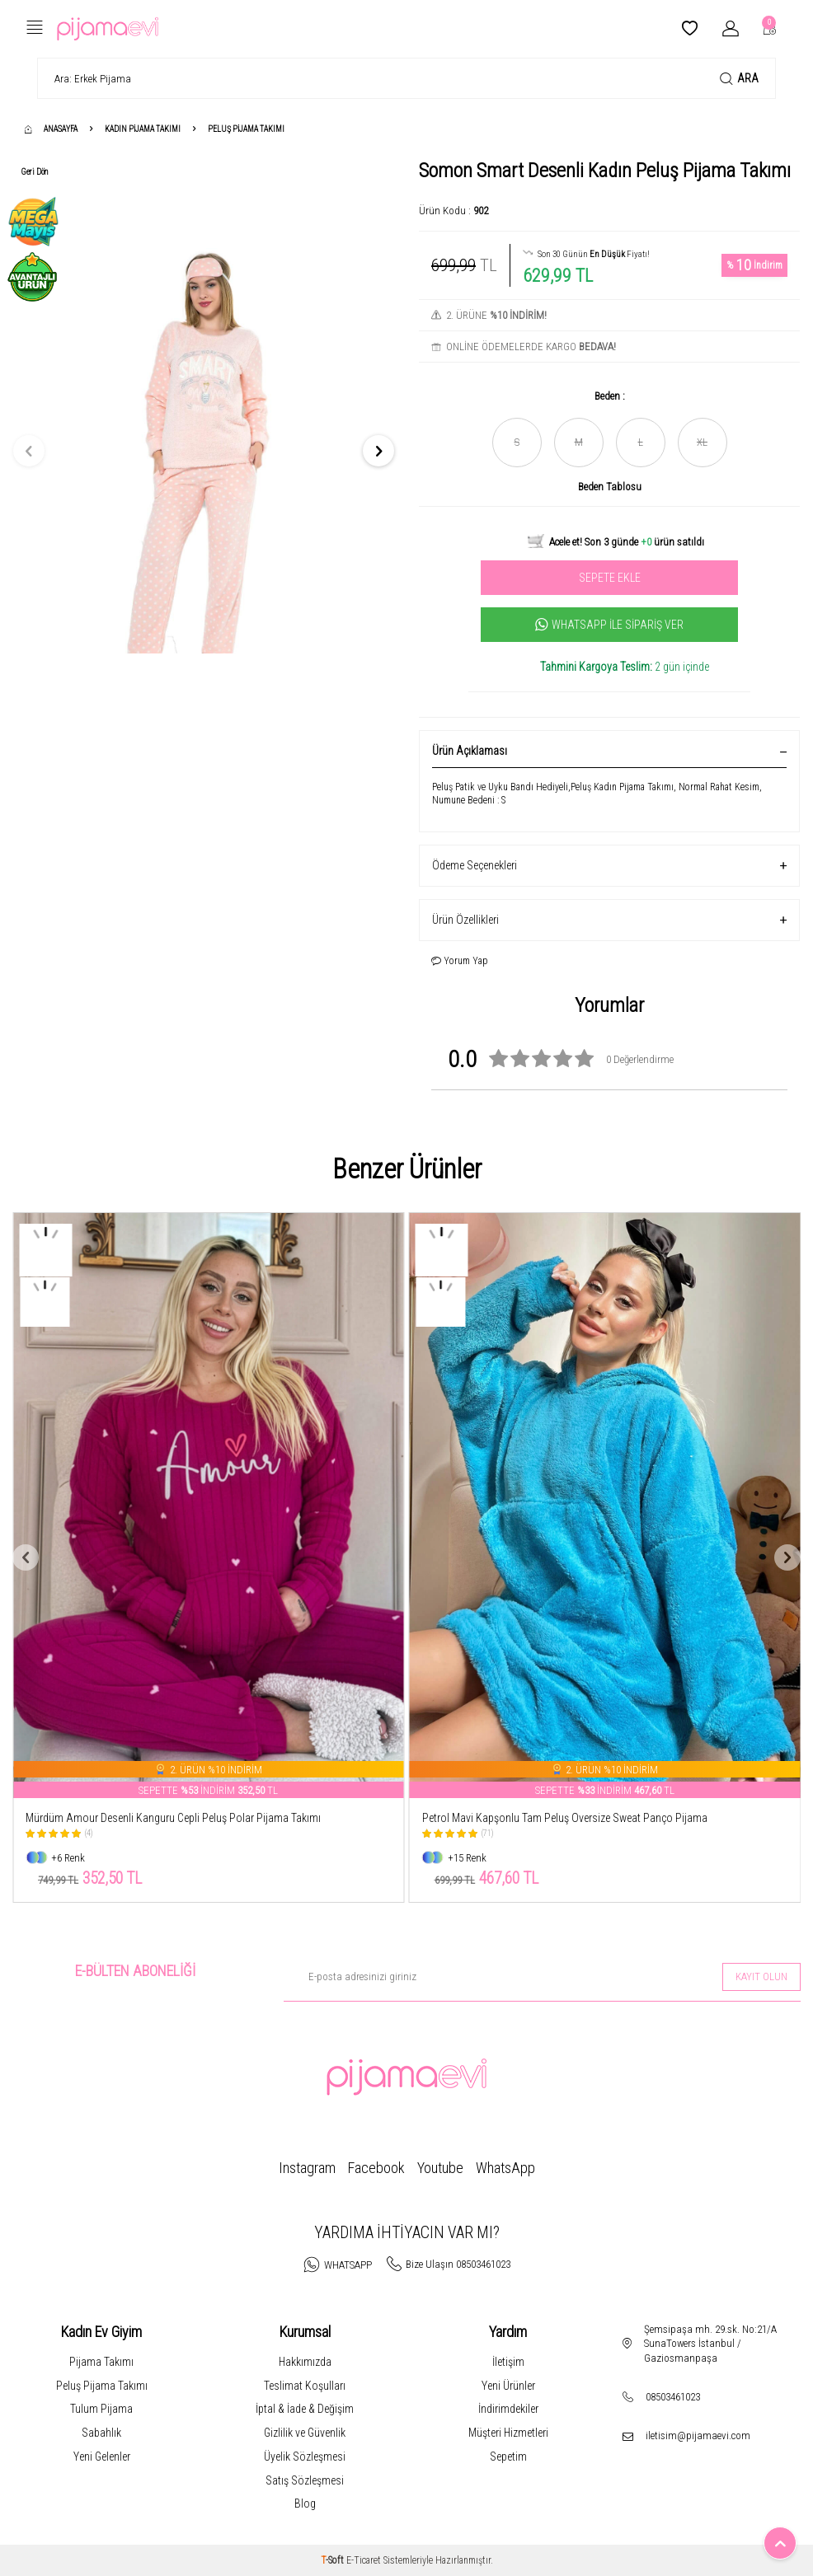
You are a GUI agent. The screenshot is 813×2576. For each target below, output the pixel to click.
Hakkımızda (305, 2361)
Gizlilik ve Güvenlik (304, 2432)
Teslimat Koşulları (304, 2385)
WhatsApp (505, 2167)
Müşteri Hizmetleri (508, 2432)
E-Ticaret (363, 2560)
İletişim (508, 2361)
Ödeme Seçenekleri (609, 865)
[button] (29, 450)
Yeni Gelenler (101, 2456)
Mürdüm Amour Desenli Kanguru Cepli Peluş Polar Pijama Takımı (173, 1817)
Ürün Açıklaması (609, 750)
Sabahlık (101, 2432)
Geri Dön (34, 171)
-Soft (333, 2560)
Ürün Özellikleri (609, 920)
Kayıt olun (761, 1976)
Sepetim (508, 2456)
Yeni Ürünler (508, 2385)
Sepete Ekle (610, 577)
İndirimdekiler (508, 2408)
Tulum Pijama (101, 2408)
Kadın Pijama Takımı (143, 128)
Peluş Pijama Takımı (246, 128)
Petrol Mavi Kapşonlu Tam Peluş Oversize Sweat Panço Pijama (564, 1817)
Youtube (440, 2167)
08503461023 (673, 2397)
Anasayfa (51, 128)
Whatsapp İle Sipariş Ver (609, 624)
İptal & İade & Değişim (305, 2408)
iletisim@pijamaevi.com (698, 2435)
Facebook (376, 2167)
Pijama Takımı (101, 2361)
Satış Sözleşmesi (305, 2480)
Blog (305, 2503)
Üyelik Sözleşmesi (304, 2456)
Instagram (307, 2167)
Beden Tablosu (609, 486)
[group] (203, 451)
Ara (739, 79)
